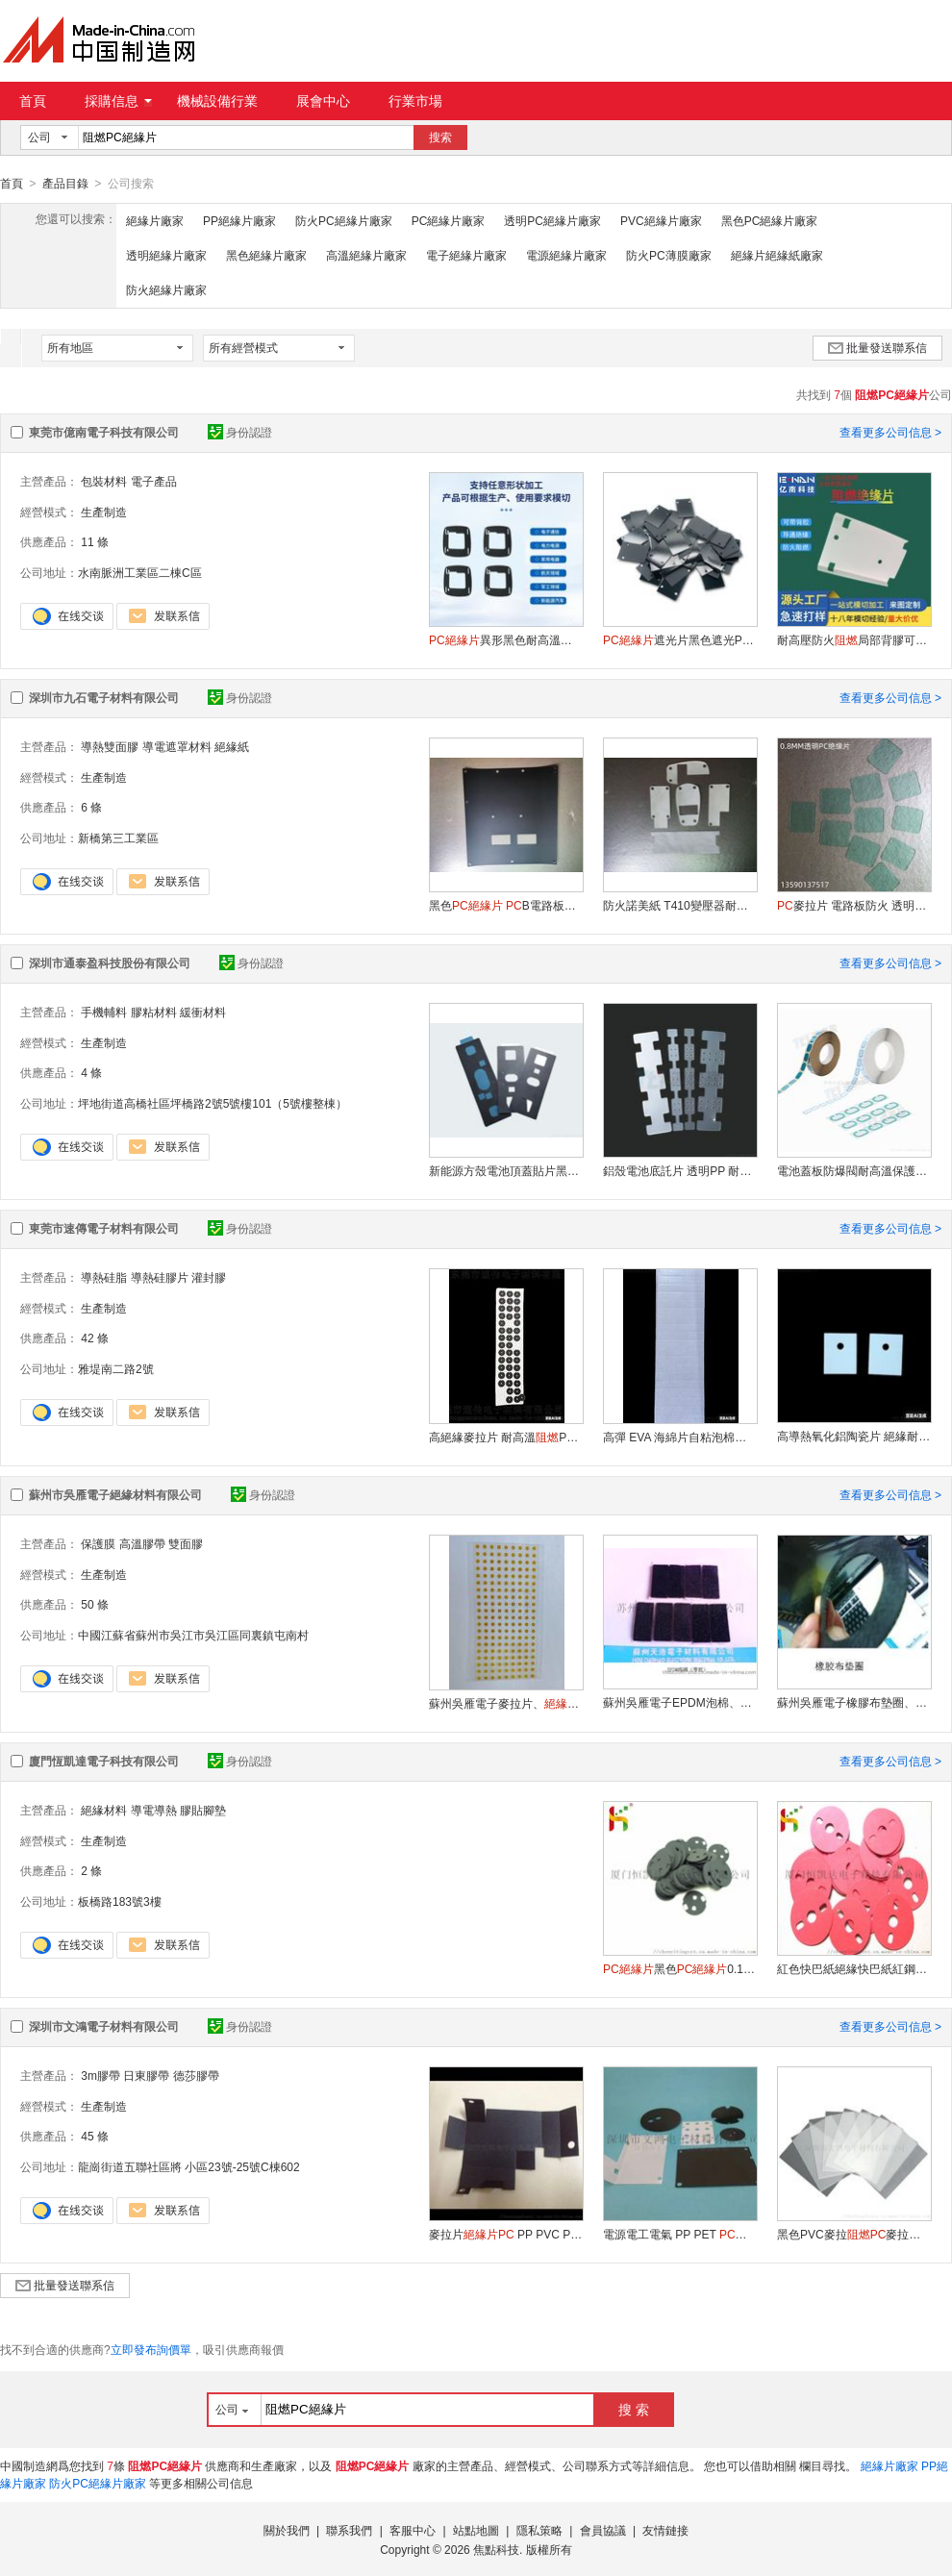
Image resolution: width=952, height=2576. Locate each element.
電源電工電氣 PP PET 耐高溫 (680, 2233)
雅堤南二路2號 (116, 1368)
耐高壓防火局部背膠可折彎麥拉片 (854, 639)
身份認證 (240, 431)
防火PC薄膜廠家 (669, 255)
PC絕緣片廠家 (449, 220)
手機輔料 (104, 1011)
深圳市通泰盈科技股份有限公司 (109, 962)
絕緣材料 (104, 1809)
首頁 (32, 101)
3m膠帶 (100, 2075)
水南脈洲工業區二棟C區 (140, 572)
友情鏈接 (665, 2530)
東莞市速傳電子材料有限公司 (104, 1228)
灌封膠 (208, 1277)
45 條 (95, 2135)
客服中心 (412, 2530)
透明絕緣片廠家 (166, 255)
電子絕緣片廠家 (466, 255)
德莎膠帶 (196, 2075)
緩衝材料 (203, 1011)
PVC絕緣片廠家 (661, 220)
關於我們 (286, 2530)
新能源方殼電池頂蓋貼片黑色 (506, 1170)
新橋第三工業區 (118, 837)
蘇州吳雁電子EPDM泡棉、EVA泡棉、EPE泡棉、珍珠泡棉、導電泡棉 (680, 1702)
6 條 (91, 806)
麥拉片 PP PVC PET (506, 2233)
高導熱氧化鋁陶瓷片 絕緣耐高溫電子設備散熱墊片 (854, 1435)
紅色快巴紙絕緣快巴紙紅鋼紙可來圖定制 (854, 1968)
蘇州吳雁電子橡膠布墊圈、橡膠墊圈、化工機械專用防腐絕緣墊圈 (854, 1702)
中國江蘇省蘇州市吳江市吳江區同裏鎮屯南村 (193, 1634)
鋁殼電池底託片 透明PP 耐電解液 (680, 1170)
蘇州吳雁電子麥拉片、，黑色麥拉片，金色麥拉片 (506, 1703)
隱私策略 (539, 2530)
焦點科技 (496, 2549)
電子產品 (154, 481)
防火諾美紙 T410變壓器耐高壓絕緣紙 (680, 905)
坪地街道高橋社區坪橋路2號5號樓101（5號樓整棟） (212, 1103)
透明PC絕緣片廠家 (552, 220)
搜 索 (633, 2408)
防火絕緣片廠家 (166, 289)
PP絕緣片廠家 (239, 220)
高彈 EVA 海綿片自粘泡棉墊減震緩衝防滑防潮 (680, 1436)
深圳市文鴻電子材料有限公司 (104, 2026)
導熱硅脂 (104, 1277)
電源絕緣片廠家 (566, 255)
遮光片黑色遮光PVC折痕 (680, 639)
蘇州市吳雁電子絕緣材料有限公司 (115, 1494)
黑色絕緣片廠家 (266, 255)
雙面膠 (185, 1543)
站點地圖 (476, 2530)
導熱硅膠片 (159, 1277)
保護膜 (98, 1543)
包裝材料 (104, 481)
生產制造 (104, 511)
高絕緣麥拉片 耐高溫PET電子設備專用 (506, 1436)
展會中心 (323, 101)
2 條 (91, 1870)
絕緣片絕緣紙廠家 (777, 255)
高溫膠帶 (142, 1543)
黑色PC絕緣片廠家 (769, 220)
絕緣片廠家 (155, 220)
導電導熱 (154, 1809)
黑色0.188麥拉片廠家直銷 (680, 1968)
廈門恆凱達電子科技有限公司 (104, 1760)
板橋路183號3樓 (120, 1901)
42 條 (95, 1337)
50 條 (95, 1604)
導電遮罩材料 (177, 746)
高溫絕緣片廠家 (366, 255)
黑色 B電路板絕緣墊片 (506, 905)
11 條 (95, 541)
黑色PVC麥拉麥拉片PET (854, 2233)
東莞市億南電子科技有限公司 (104, 431)
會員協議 (603, 2530)
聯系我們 (349, 2530)
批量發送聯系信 (877, 347)
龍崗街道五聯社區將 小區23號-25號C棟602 (189, 2166)
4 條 (91, 1072)
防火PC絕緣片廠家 (343, 220)
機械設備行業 (217, 101)
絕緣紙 (231, 746)
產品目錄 (65, 183)
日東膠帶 (146, 2075)
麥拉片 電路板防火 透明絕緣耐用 (854, 905)
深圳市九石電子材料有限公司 (104, 697)
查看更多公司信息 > (890, 431)
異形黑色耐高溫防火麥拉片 (506, 639)
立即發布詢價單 (151, 2349)
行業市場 (415, 101)
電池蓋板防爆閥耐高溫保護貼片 (854, 1170)
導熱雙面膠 (109, 746)
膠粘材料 (154, 1011)
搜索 (440, 137)
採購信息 (118, 101)
